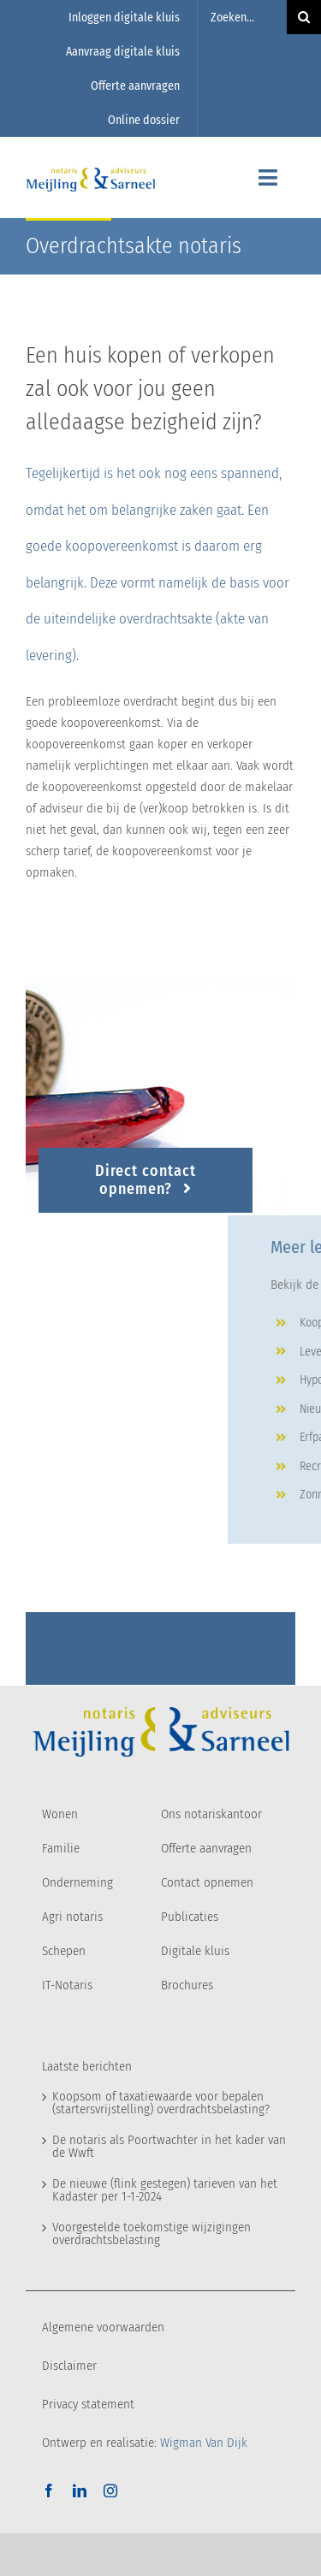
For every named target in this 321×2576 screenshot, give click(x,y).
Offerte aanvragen (206, 1848)
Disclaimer (69, 2365)
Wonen (60, 1814)
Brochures (187, 1985)
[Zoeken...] (242, 17)
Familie (61, 1848)
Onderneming (77, 1882)
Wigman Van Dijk (203, 2442)
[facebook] (49, 2490)
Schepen (64, 1951)
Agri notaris (72, 1916)
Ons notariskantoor (211, 1814)
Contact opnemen (207, 1882)
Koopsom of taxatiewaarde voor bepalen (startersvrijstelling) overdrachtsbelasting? (161, 2103)
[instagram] (110, 2490)
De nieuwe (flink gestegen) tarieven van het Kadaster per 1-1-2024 (164, 2190)
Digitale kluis (195, 1951)
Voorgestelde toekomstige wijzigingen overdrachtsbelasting (151, 2233)
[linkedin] (79, 2490)
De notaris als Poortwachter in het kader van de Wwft (169, 2146)
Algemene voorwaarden (103, 2327)
